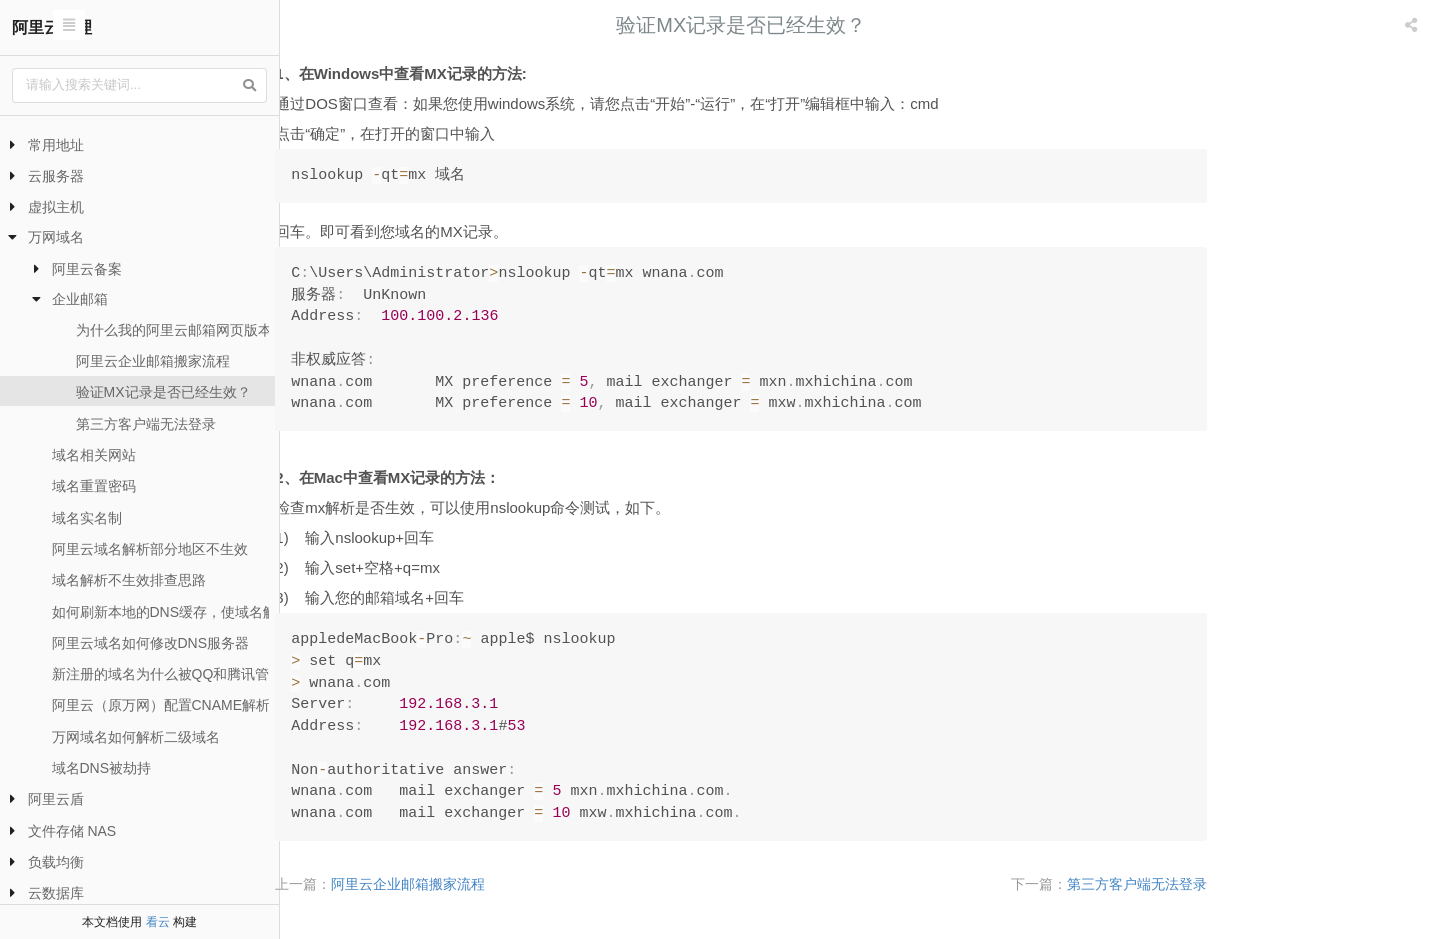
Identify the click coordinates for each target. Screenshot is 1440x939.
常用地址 (56, 145)
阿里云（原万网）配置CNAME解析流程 (175, 705)
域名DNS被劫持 (102, 768)
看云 (158, 922)
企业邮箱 (80, 299)
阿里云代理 (52, 27)
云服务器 (56, 176)
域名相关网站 (94, 455)
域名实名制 (87, 518)
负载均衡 (56, 862)
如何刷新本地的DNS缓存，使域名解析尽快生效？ (207, 612)
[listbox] (1413, 25)
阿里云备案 (87, 269)
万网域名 (56, 237)
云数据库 (56, 893)
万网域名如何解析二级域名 (136, 737)
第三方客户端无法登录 (146, 424)
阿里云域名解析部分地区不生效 (150, 549)
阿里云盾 (56, 799)
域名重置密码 (94, 486)
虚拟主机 (56, 207)
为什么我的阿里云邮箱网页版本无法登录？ (209, 330)
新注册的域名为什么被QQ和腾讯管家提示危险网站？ (217, 674)
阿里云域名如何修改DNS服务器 (151, 643)
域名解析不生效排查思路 (129, 580)
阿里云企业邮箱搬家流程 (153, 361)
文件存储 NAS (72, 831)
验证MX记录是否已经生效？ (163, 392)
